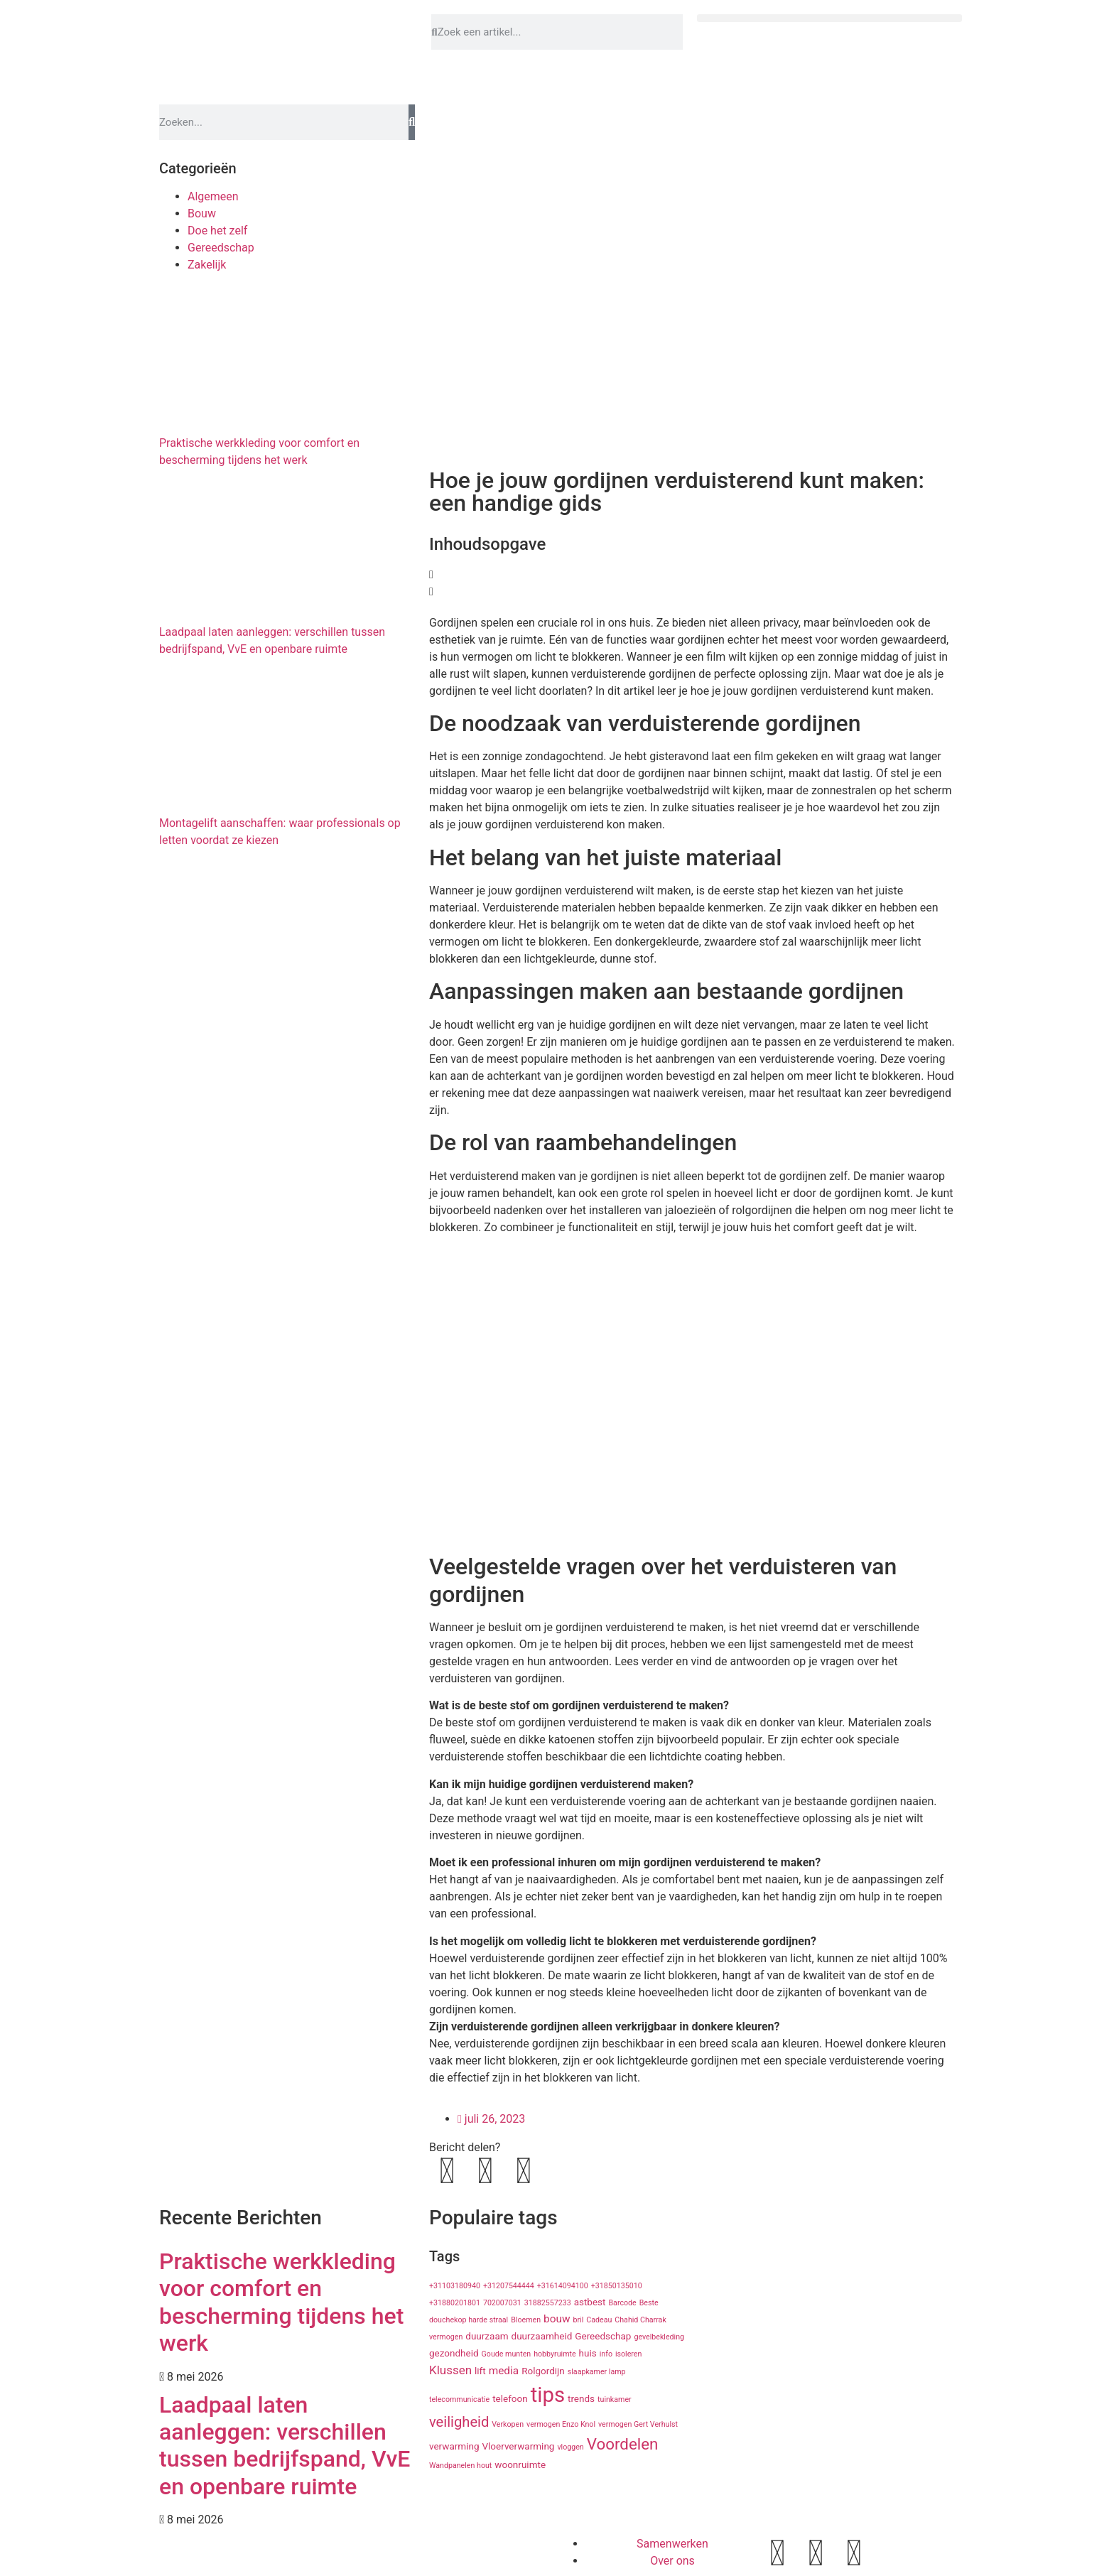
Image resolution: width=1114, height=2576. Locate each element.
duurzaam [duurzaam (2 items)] (486, 2336)
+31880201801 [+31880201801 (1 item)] (454, 2302)
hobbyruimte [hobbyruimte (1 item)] (554, 2354)
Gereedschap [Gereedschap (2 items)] (603, 2336)
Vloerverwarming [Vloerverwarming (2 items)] (518, 2446)
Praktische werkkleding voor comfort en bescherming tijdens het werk (281, 2302)
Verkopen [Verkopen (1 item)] (508, 2424)
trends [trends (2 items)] (581, 2398)
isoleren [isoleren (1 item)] (628, 2354)
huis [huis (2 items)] (588, 2353)
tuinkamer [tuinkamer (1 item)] (614, 2399)
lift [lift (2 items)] (480, 2370)
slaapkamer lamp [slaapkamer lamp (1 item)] (597, 2371)
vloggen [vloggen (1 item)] (570, 2447)
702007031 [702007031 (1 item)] (502, 2302)
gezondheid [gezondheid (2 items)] (454, 2353)
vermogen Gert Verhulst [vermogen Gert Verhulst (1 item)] (638, 2424)
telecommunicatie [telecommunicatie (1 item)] (459, 2399)
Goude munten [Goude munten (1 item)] (506, 2354)
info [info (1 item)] (606, 2354)
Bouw (202, 213)
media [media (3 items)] (504, 2370)
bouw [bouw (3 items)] (557, 2318)
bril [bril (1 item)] (578, 2320)
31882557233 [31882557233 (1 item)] (547, 2302)
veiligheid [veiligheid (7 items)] (459, 2421)
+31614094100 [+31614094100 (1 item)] (562, 2285)
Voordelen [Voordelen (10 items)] (623, 2444)
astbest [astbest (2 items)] (590, 2301)
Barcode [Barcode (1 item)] (622, 2302)
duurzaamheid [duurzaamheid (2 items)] (542, 2336)
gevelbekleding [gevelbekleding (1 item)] (659, 2337)
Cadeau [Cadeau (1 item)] (599, 2320)
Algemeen (213, 196)
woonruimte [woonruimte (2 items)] (520, 2464)
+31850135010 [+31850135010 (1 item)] (616, 2285)
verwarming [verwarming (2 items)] (454, 2446)
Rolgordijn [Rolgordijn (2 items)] (543, 2370)
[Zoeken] (412, 122)
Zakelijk (207, 264)
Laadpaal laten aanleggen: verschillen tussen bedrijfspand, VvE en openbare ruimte (284, 2445)
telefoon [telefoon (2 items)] (510, 2398)
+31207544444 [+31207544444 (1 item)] (508, 2285)
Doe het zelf (217, 230)
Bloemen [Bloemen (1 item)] (526, 2320)
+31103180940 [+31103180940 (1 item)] (454, 2285)
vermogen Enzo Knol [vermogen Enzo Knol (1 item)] (560, 2424)
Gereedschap (221, 247)
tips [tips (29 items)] (548, 2395)
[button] (829, 18)
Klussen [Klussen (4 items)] (450, 2370)
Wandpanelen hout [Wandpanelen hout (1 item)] (460, 2465)
